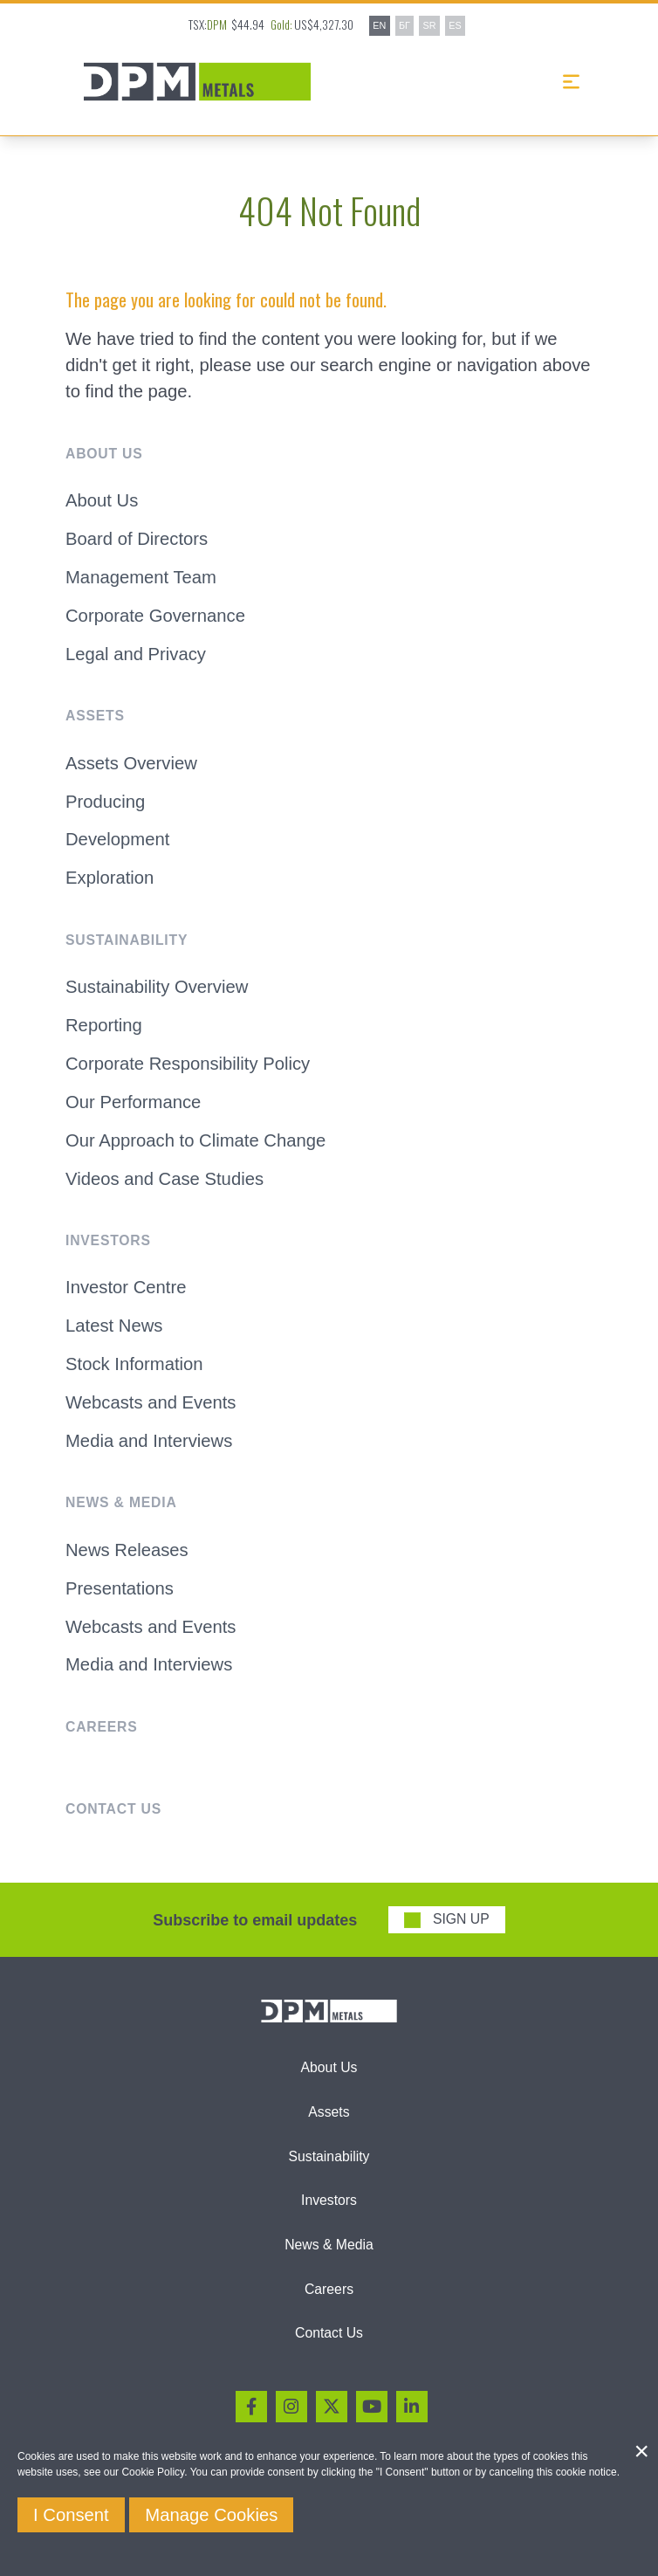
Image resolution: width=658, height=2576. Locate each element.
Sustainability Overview (156, 986)
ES (455, 25)
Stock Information (134, 1364)
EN (379, 25)
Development (117, 839)
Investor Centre (125, 1287)
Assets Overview (131, 763)
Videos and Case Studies (164, 1178)
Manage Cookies (211, 2514)
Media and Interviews (148, 1440)
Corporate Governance (155, 615)
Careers (329, 2289)
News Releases (126, 1550)
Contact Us (329, 2332)
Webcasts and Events (150, 1402)
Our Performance (133, 1102)
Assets (328, 2111)
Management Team (140, 577)
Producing (105, 801)
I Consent (71, 2514)
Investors (329, 2200)
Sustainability (329, 2156)
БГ (404, 25)
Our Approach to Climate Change (195, 1140)
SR (429, 25)
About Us (101, 500)
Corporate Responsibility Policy (187, 1063)
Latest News (113, 1325)
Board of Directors (136, 538)
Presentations (119, 1588)
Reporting (103, 1025)
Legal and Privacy (135, 654)
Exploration (109, 877)
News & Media (329, 2244)
